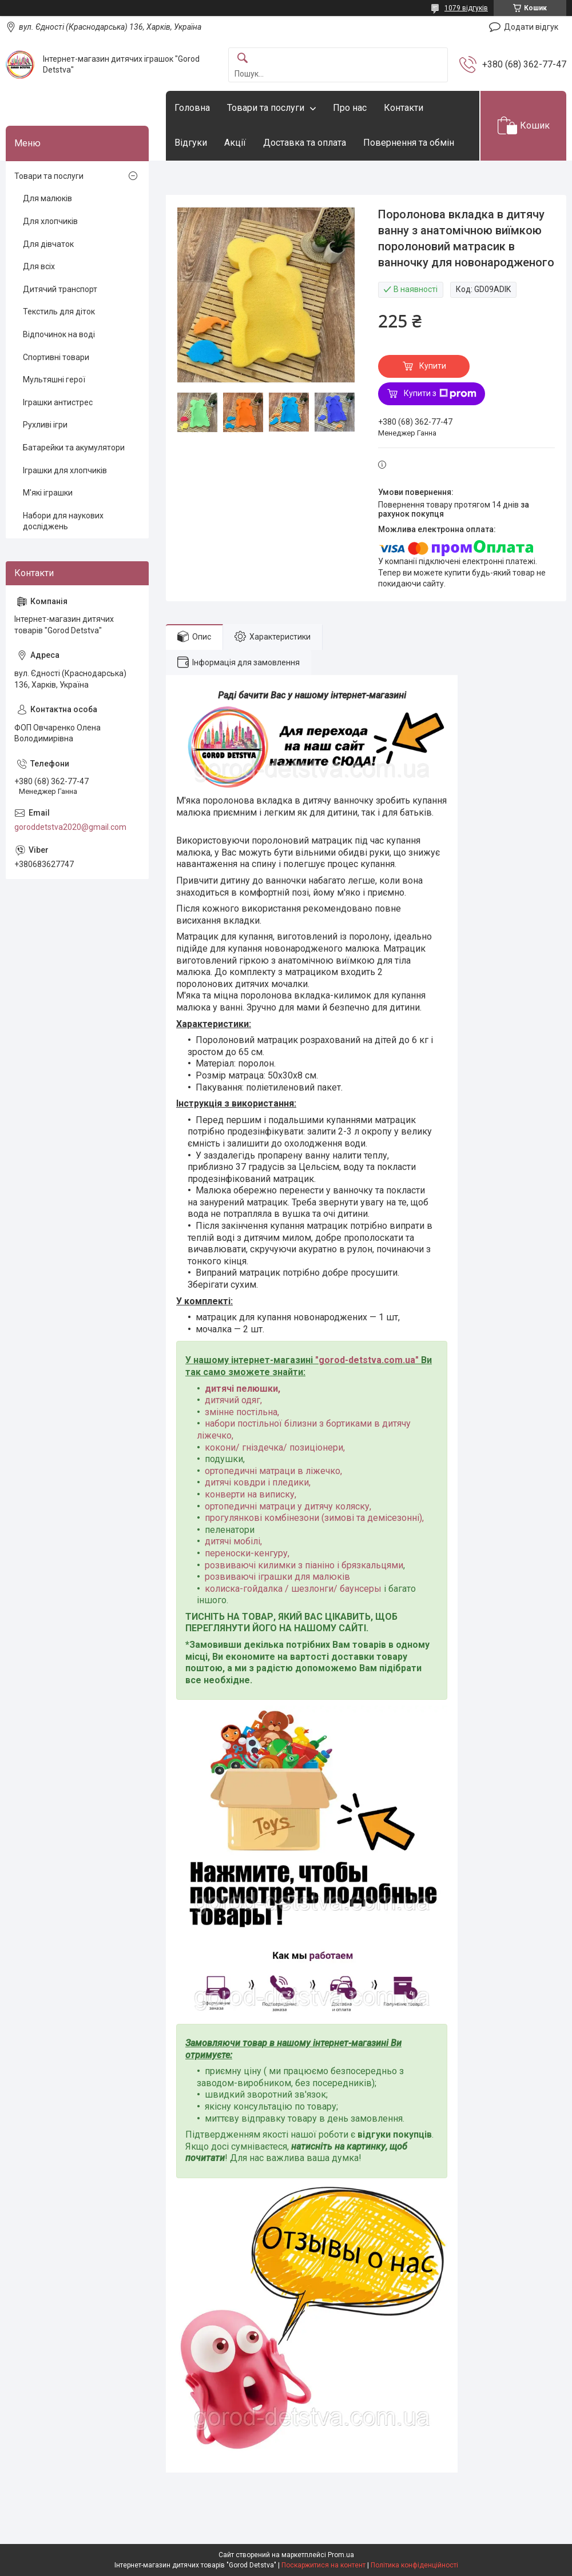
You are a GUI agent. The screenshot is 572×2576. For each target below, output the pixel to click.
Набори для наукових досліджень (63, 521)
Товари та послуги (265, 107)
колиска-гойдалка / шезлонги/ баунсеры (293, 1588)
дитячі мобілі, (233, 1541)
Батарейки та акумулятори (74, 447)
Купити (432, 365)
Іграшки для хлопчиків (65, 470)
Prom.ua (341, 2555)
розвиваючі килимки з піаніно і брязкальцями (304, 1565)
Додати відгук (531, 26)
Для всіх (39, 266)
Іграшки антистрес (58, 402)
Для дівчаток (48, 244)
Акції (235, 142)
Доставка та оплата (304, 142)
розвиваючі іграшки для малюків (277, 1576)
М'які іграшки (48, 492)
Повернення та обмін (408, 142)
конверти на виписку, (250, 1494)
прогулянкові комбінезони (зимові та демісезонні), (314, 1517)
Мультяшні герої (54, 379)
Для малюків (47, 198)
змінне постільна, (242, 1412)
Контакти (403, 107)
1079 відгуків (466, 8)
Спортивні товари (56, 357)
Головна (192, 107)
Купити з (440, 394)
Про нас (350, 107)
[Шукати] (243, 58)
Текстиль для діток (59, 311)
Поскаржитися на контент (323, 2565)
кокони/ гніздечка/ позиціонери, (275, 1447)
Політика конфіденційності (414, 2565)
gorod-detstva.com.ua (367, 1360)
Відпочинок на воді (59, 334)
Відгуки (190, 142)
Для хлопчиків (50, 221)
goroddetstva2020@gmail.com (70, 827)
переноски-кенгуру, (247, 1553)
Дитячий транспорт (60, 289)
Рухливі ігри (45, 424)
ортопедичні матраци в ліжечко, (273, 1470)
